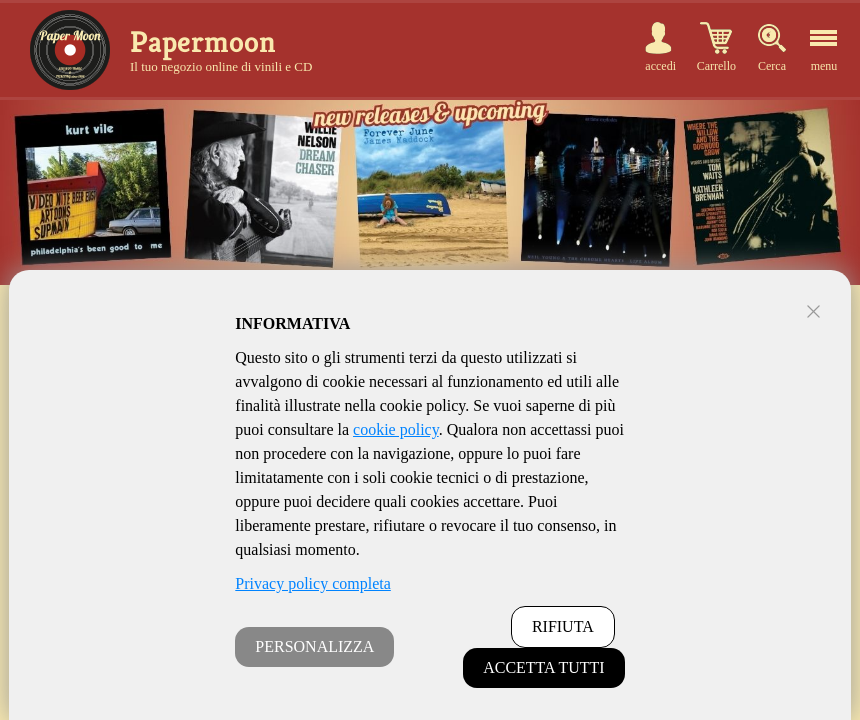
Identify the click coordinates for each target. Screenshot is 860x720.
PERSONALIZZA (314, 646)
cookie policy (396, 429)
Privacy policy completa (313, 583)
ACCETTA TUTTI (544, 667)
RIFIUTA (563, 626)
